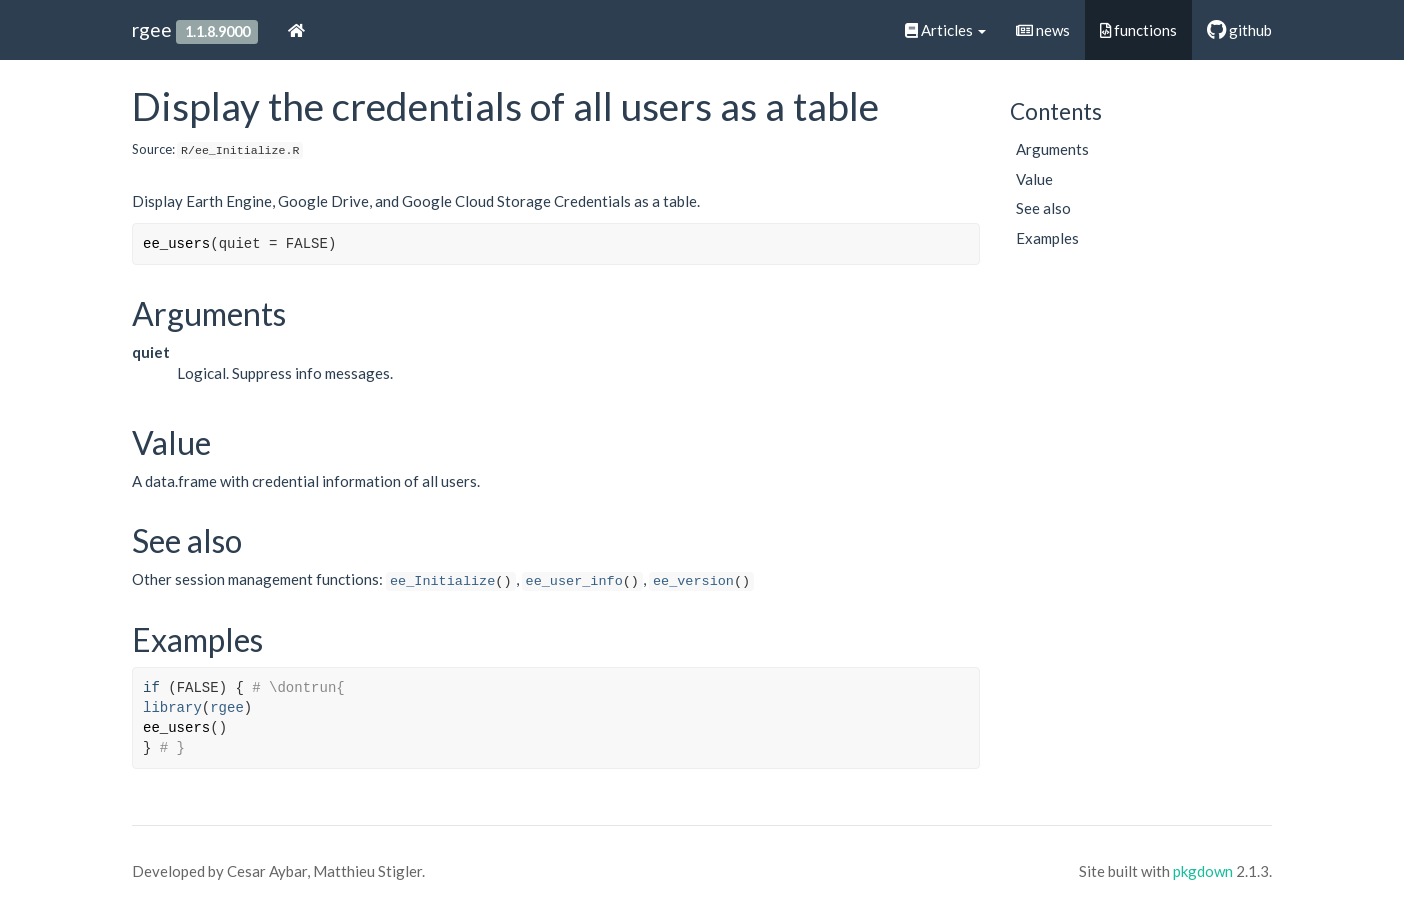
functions (1138, 30)
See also (1043, 208)
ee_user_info (574, 581)
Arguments (1052, 149)
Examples (1047, 238)
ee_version (693, 581)
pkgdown (1203, 871)
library (172, 708)
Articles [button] (945, 30)
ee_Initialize (442, 581)
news (1043, 30)
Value (1034, 179)
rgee (152, 29)
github (1239, 30)
